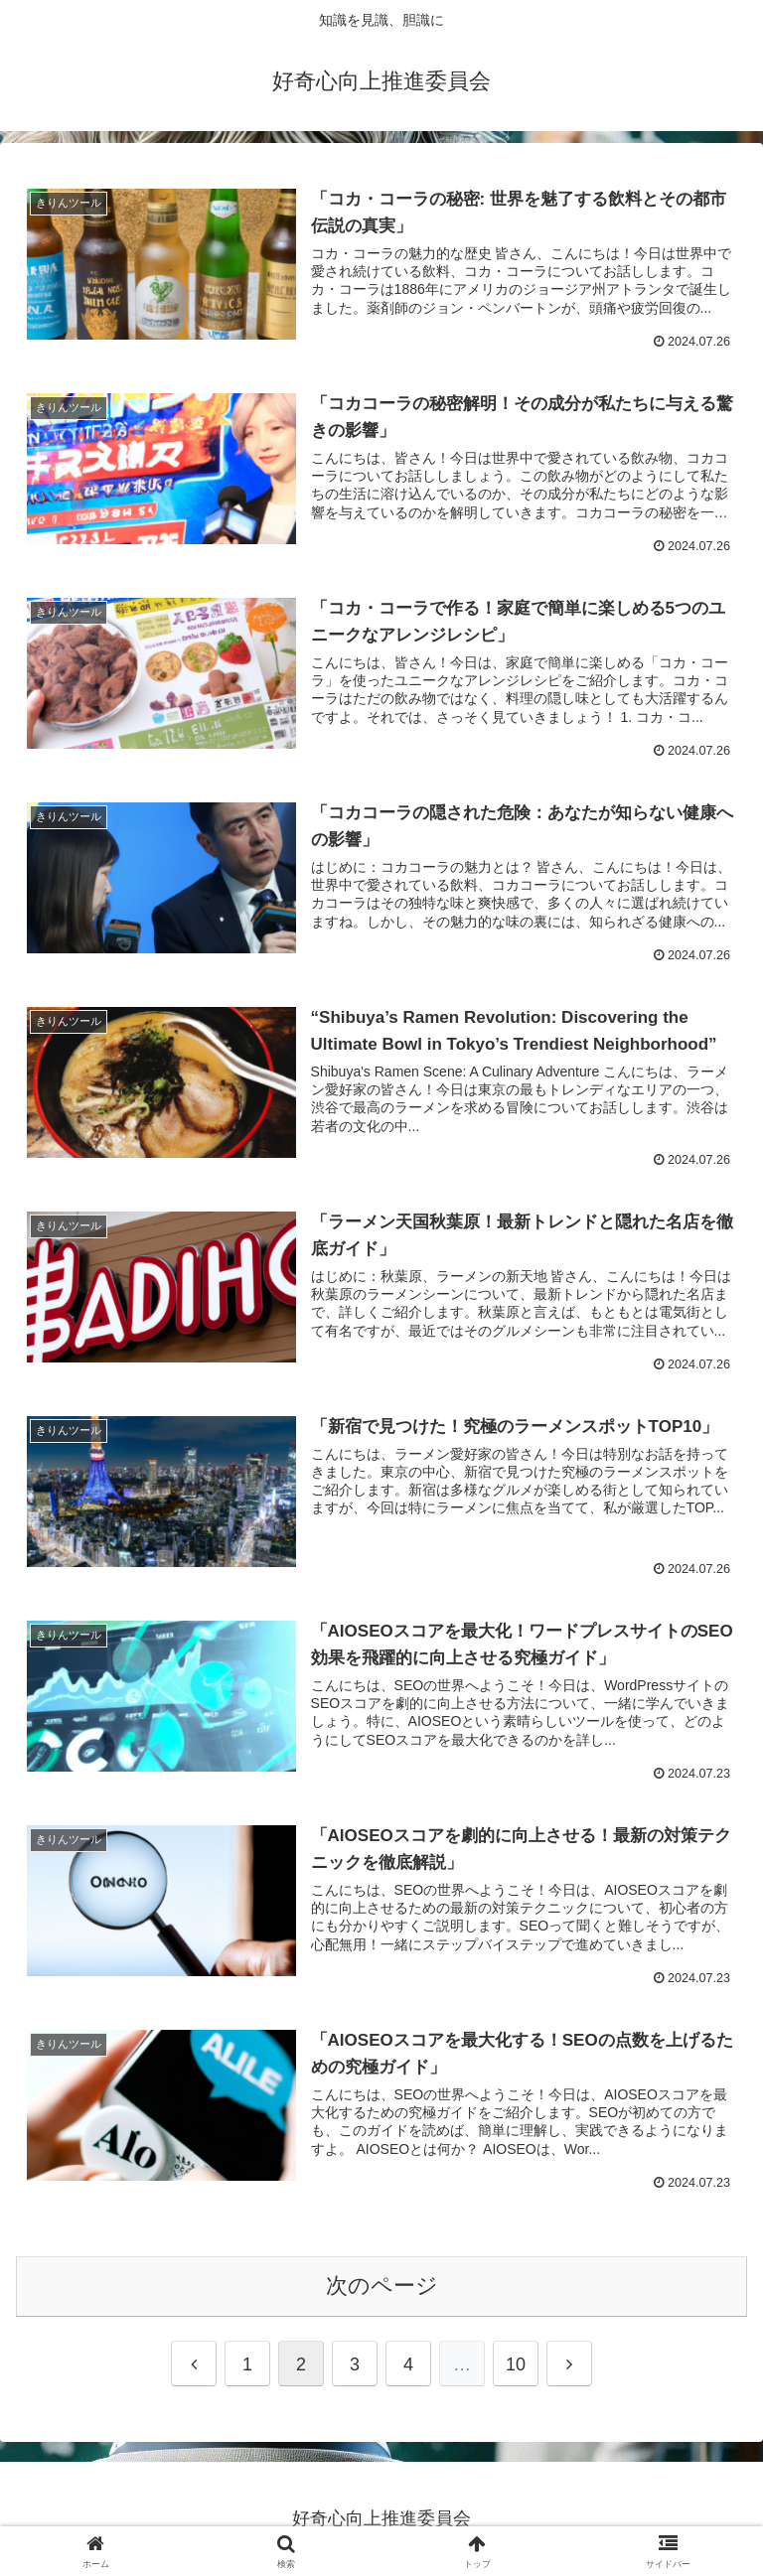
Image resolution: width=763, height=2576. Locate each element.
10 (516, 2364)
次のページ (382, 2285)
